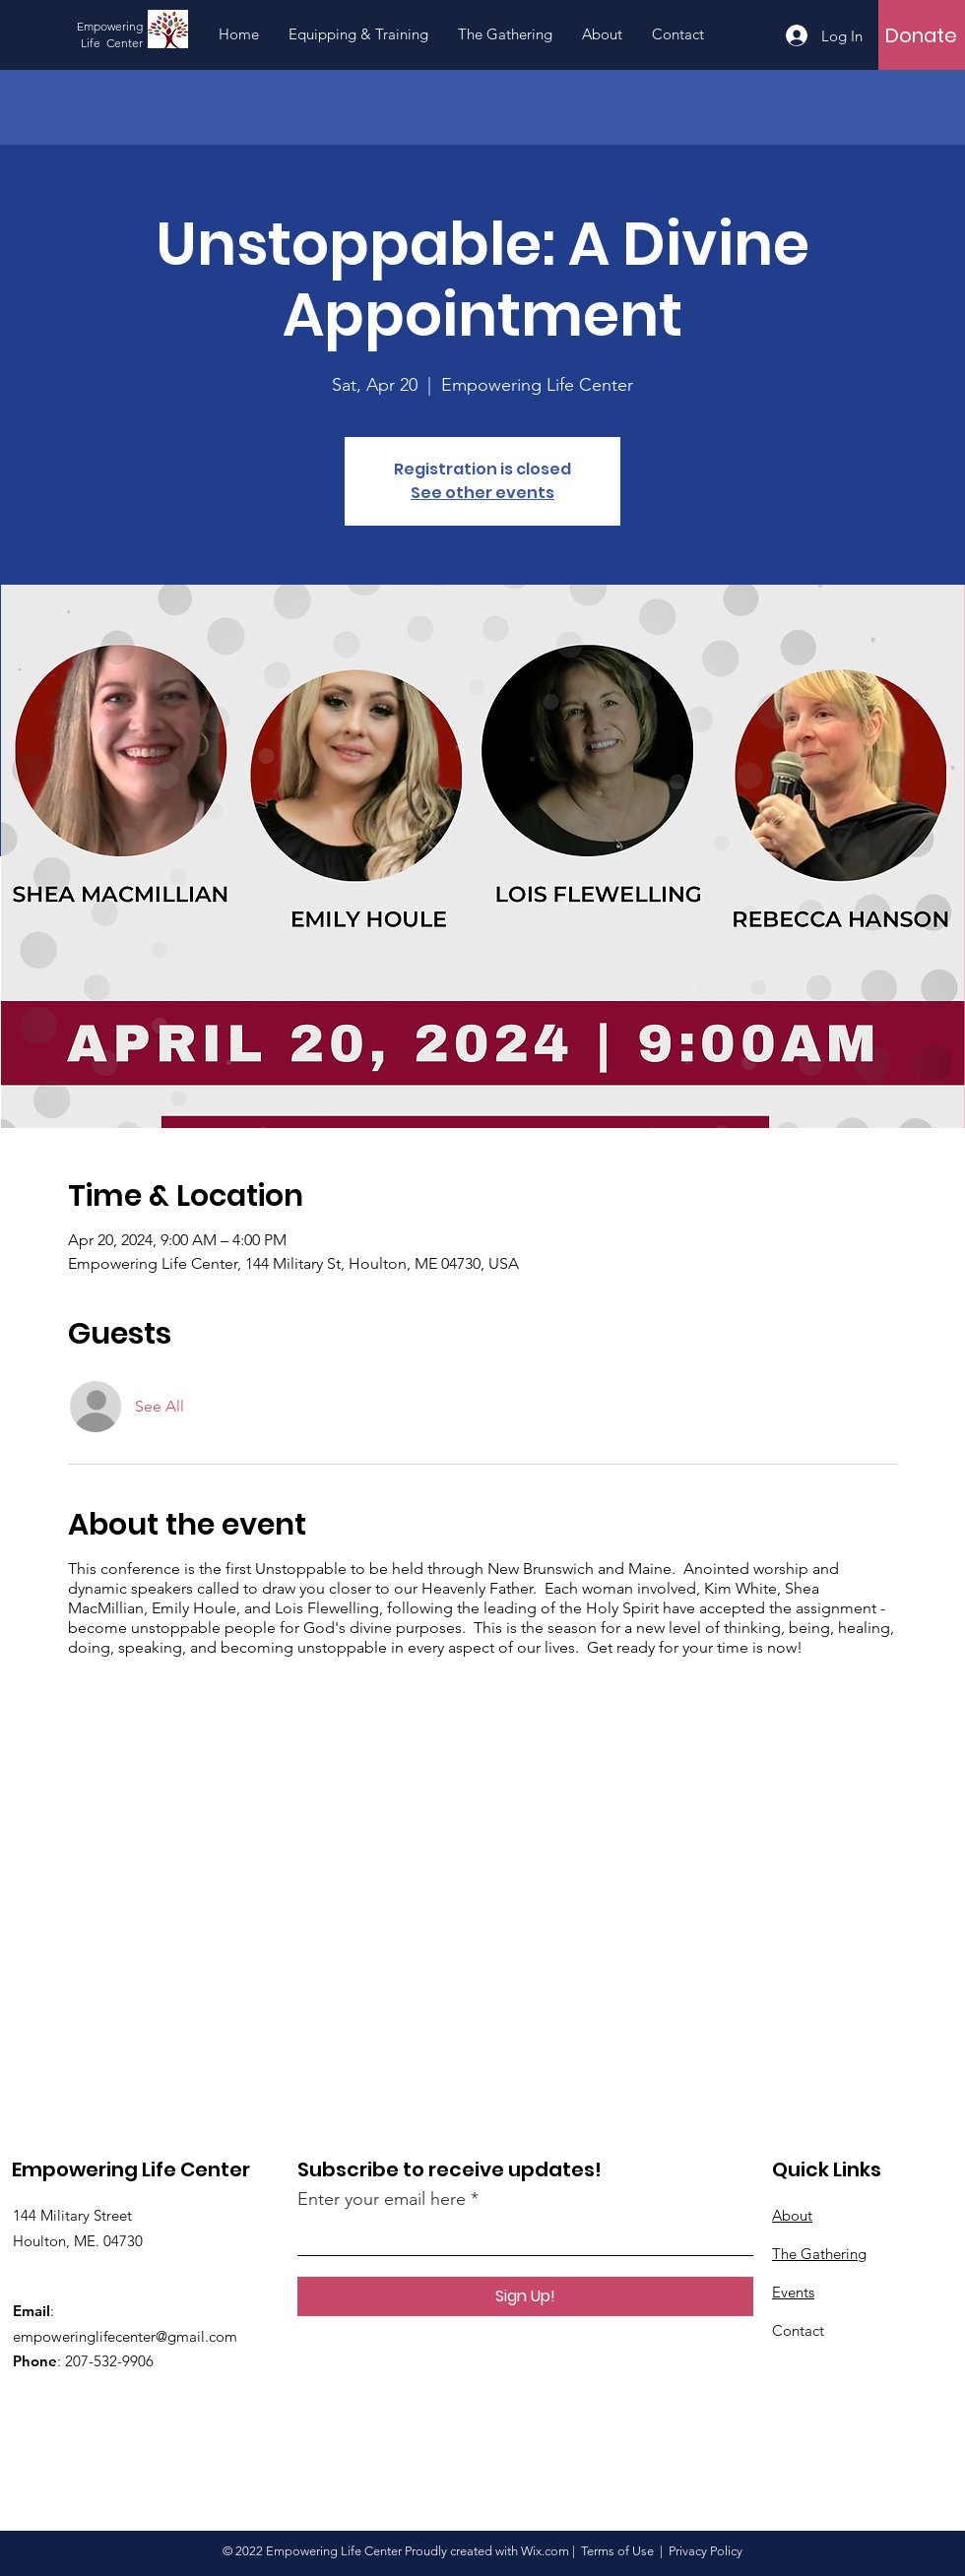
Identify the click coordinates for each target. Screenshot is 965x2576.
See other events (482, 492)
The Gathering (819, 2253)
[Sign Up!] (525, 2296)
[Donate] (921, 35)
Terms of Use (617, 2551)
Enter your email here (381, 2199)
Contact (798, 2330)
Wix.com (545, 2551)
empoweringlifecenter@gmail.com (125, 2336)
